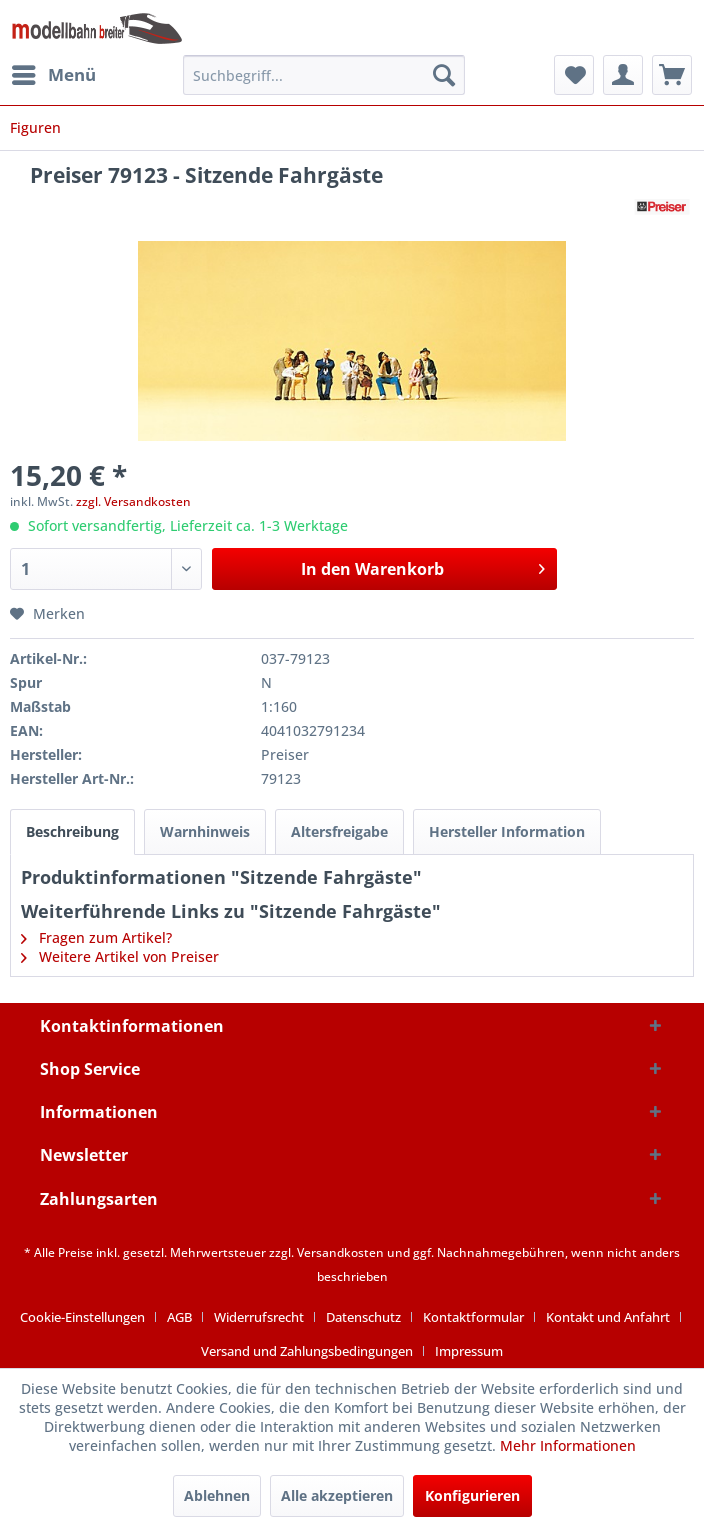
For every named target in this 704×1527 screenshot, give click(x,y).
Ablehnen (217, 1495)
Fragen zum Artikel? (96, 937)
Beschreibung (72, 831)
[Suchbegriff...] (324, 75)
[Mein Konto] (623, 75)
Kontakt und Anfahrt (608, 1317)
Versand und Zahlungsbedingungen (307, 1351)
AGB (179, 1317)
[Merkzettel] (574, 75)
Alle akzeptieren (337, 1495)
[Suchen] (444, 75)
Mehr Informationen (568, 1445)
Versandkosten (340, 1252)
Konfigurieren (472, 1495)
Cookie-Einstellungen (82, 1317)
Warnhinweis (205, 831)
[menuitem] (53, 75)
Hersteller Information (507, 831)
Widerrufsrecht (259, 1317)
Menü (54, 72)
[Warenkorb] (672, 75)
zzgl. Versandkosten (133, 501)
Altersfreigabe (339, 831)
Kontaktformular (473, 1317)
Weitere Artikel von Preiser (120, 956)
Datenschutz (363, 1317)
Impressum (469, 1351)
